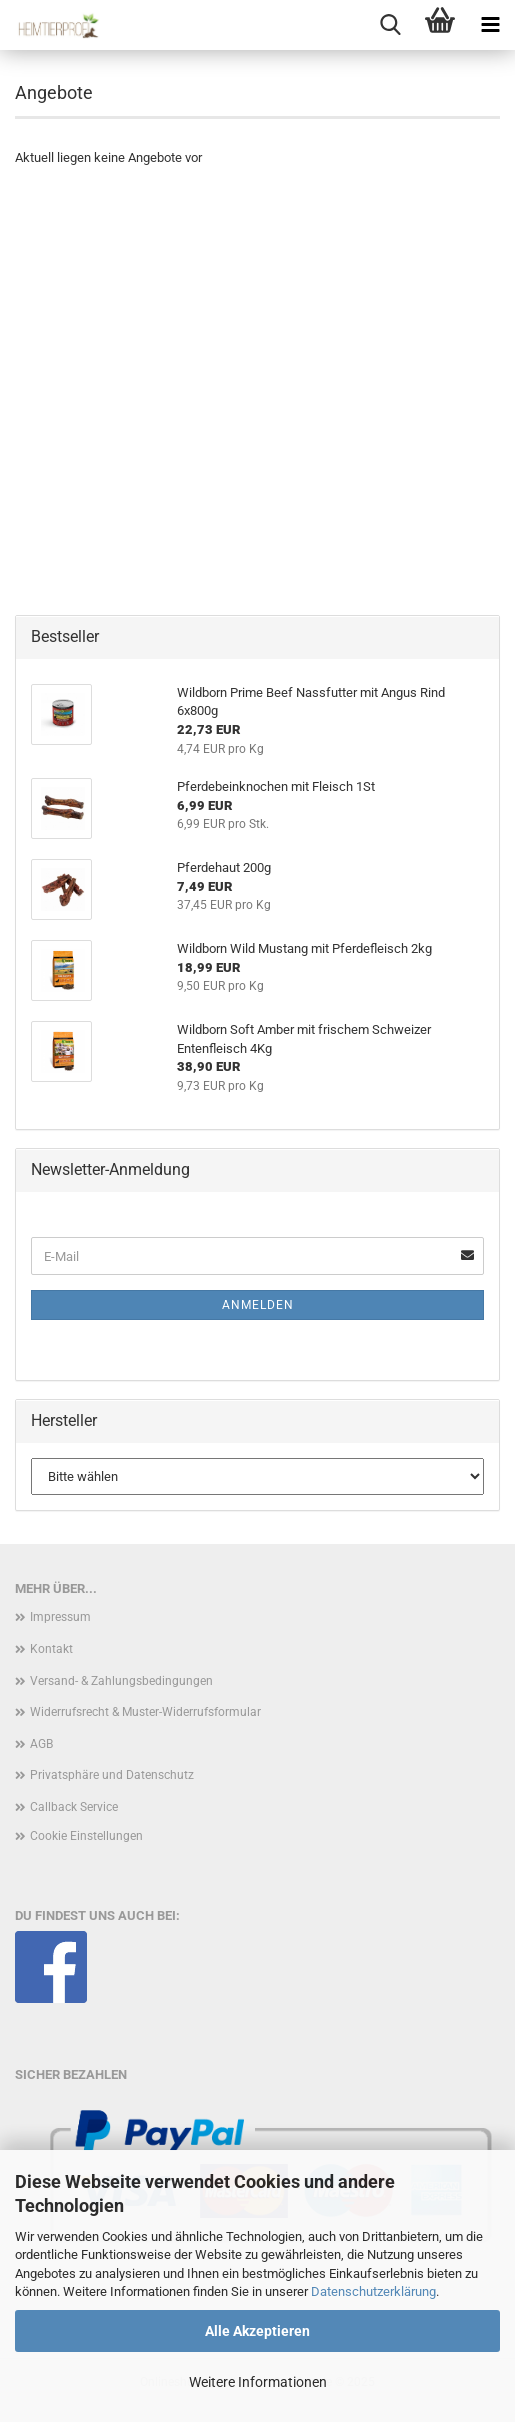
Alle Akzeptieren (257, 2331)
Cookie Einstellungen (86, 1836)
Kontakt (51, 1649)
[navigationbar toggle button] (490, 25)
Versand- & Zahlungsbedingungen (121, 1681)
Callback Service (74, 1807)
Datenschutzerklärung (373, 2291)
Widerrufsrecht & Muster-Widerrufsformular (145, 1712)
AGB (41, 1744)
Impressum (60, 1617)
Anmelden (258, 1305)
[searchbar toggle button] (390, 25)
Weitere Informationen (258, 2382)
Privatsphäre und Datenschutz (112, 1775)
